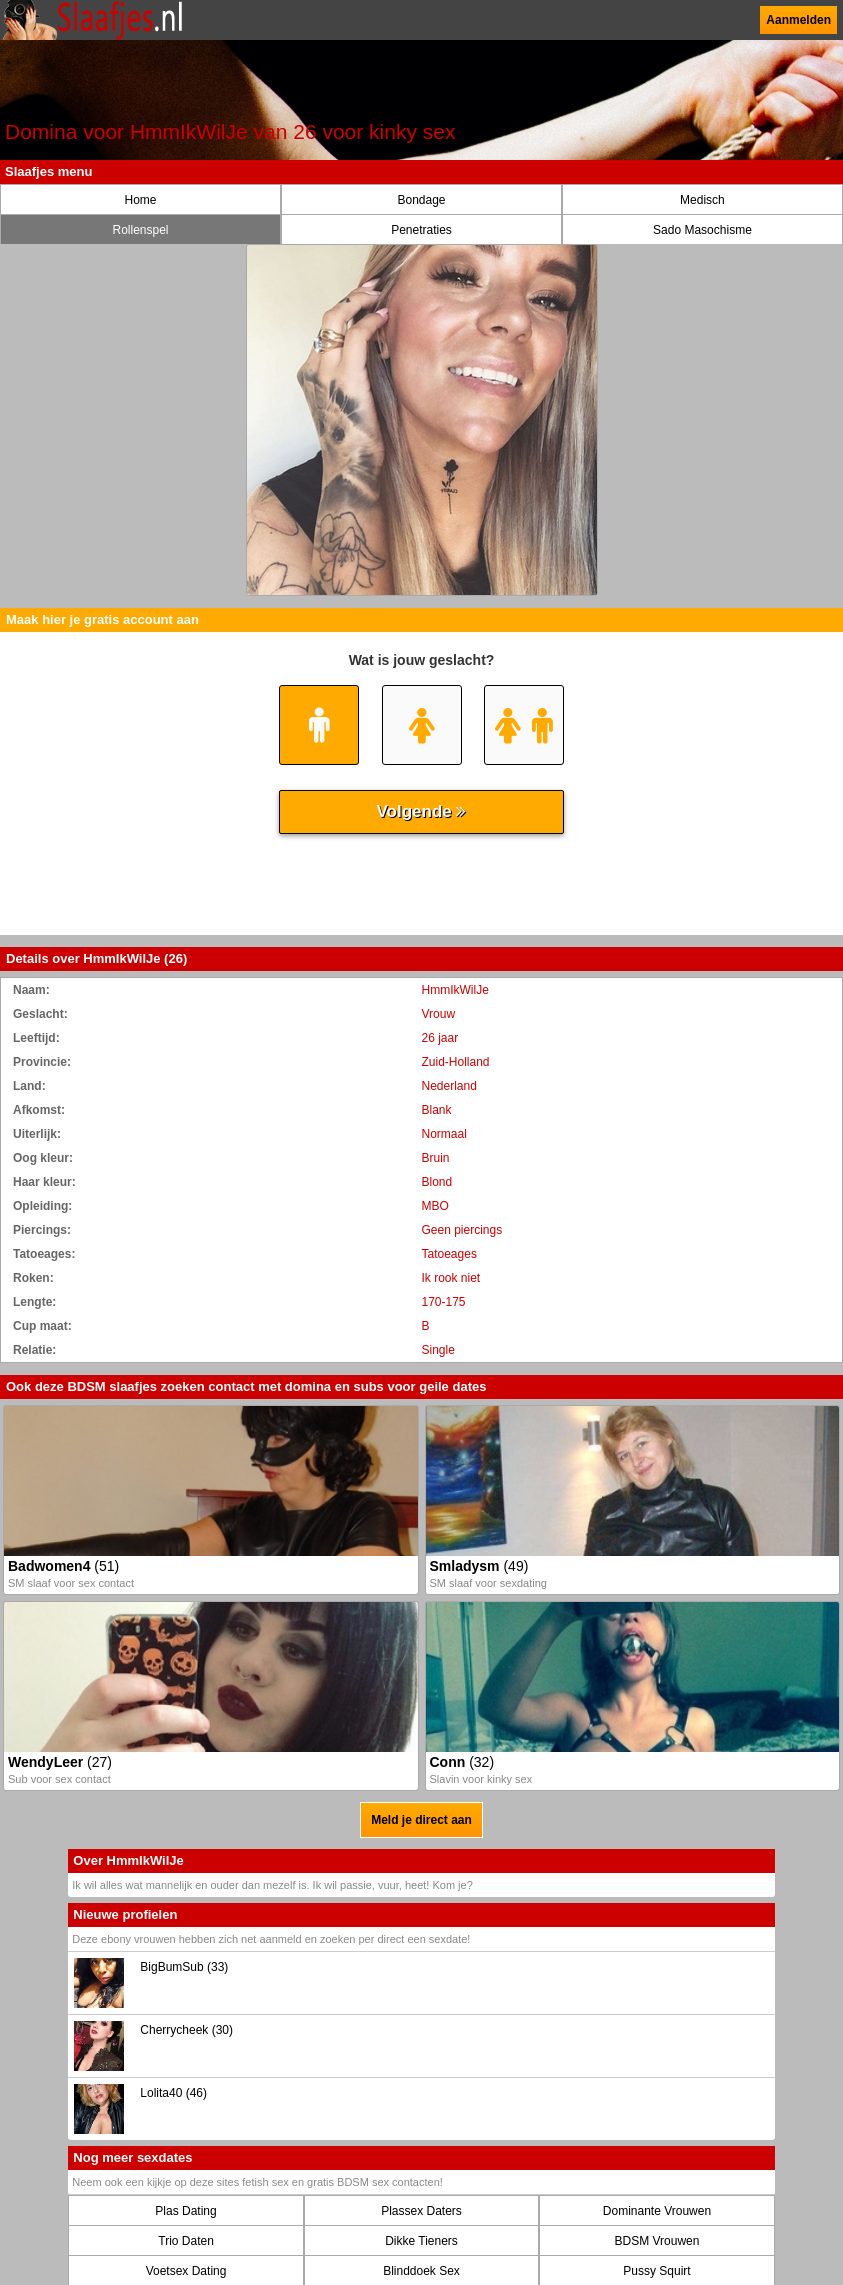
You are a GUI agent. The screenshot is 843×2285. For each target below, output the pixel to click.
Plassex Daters (421, 2211)
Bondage (421, 200)
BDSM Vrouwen (656, 2241)
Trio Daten (186, 2241)
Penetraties (421, 230)
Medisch (702, 200)
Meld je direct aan (421, 1820)
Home (140, 200)
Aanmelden (798, 20)
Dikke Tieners (421, 2241)
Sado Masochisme (702, 230)
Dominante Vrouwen (657, 2211)
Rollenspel (140, 230)
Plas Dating (185, 2211)
